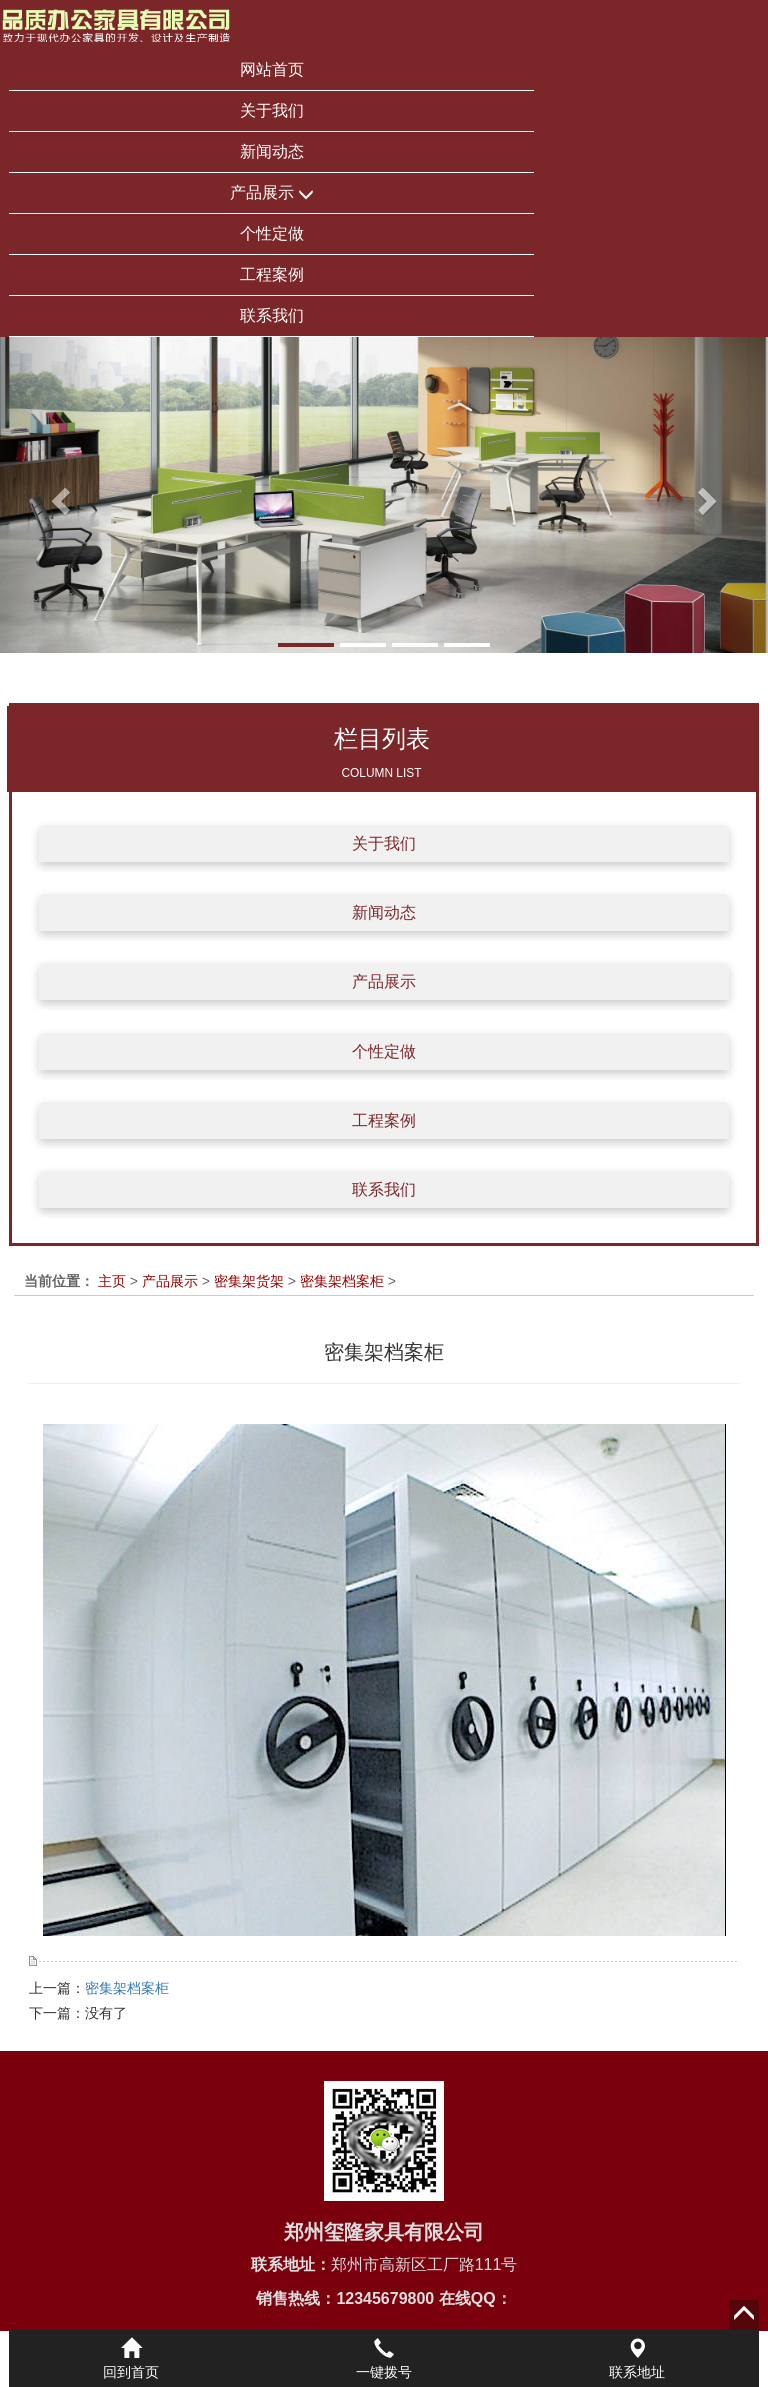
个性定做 (272, 233)
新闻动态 (272, 151)
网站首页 (272, 69)
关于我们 (272, 110)
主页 (112, 1281)
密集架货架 (249, 1281)
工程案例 (272, 274)
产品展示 (272, 193)
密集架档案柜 (342, 1281)
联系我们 (272, 315)
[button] (57, 495)
